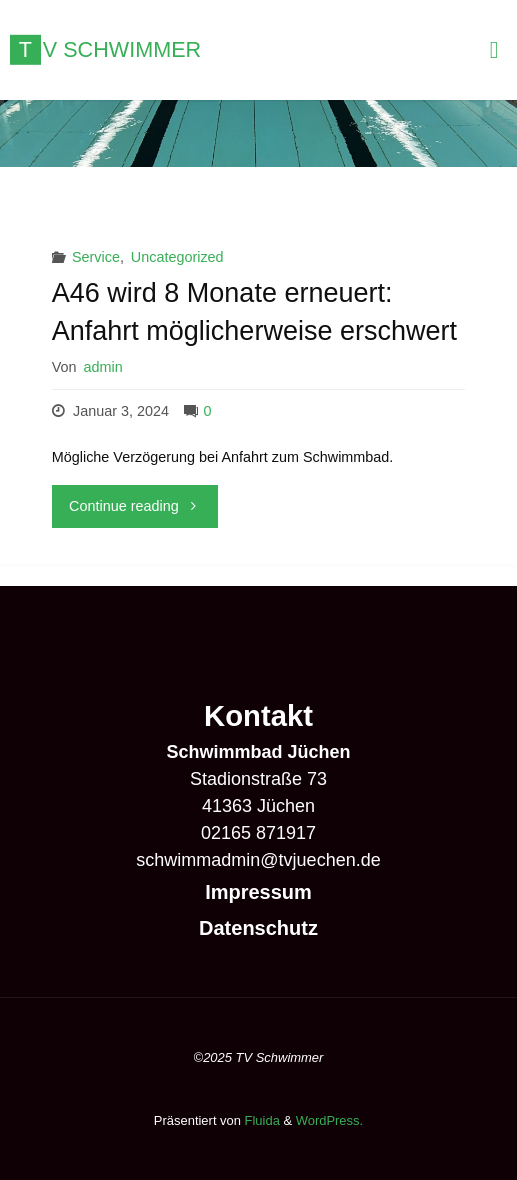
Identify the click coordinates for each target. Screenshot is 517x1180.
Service (96, 257)
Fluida (260, 1120)
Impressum (258, 892)
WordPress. (329, 1120)
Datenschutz (258, 928)
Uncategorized (177, 257)
